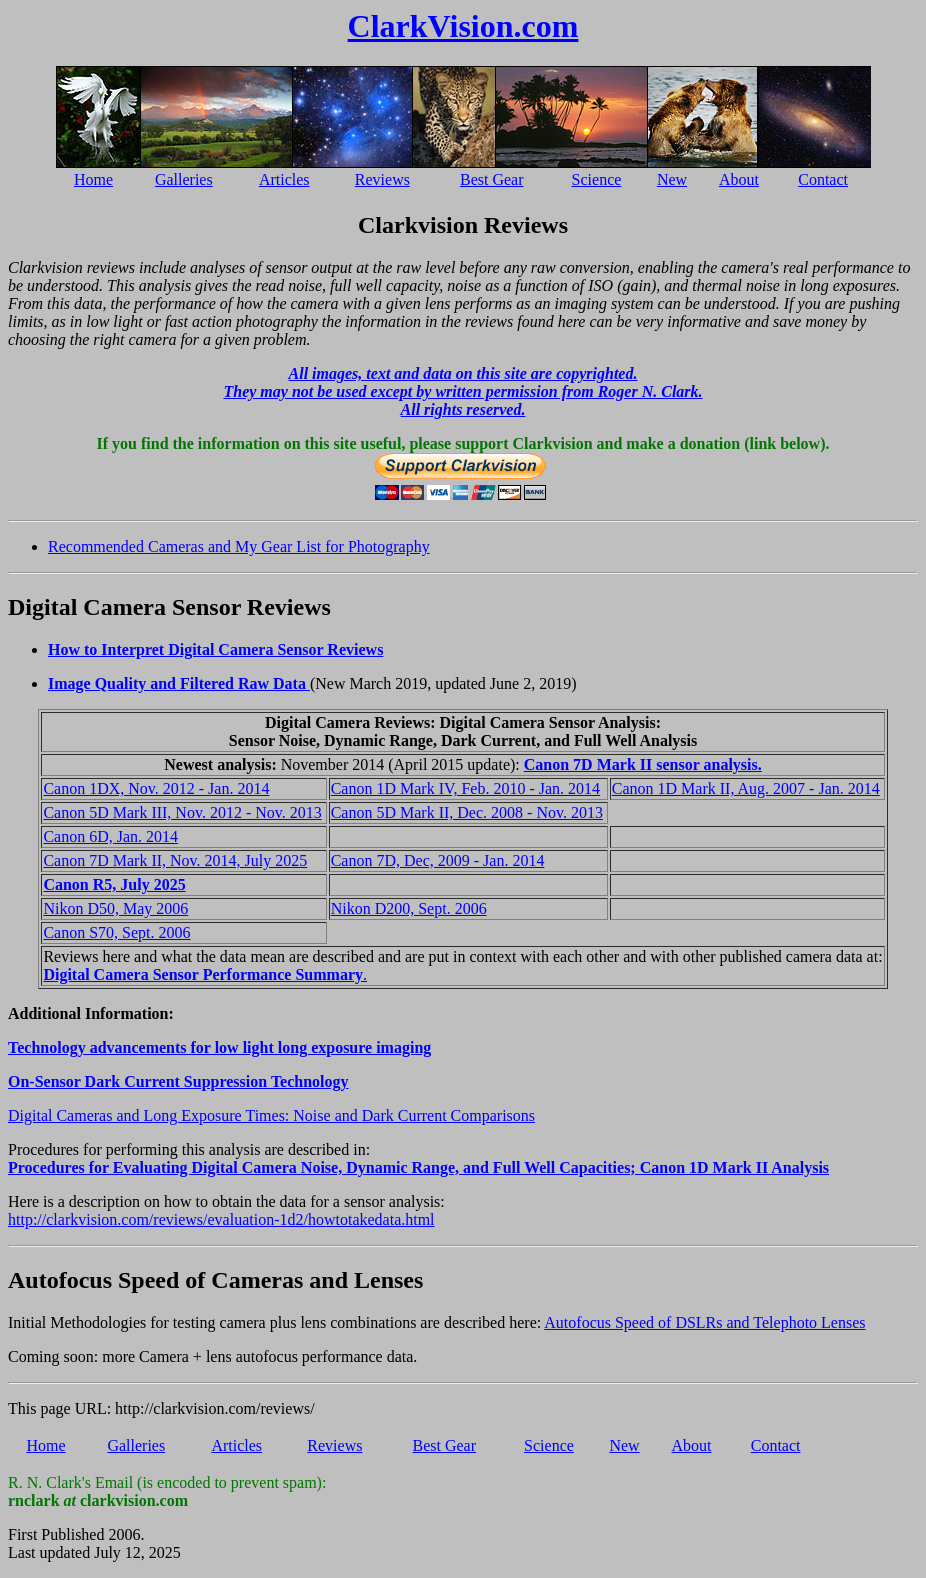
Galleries (184, 179)
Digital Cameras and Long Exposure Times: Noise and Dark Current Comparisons (271, 1115)
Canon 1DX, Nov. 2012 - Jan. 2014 (156, 788)
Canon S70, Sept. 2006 (116, 932)
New (672, 179)
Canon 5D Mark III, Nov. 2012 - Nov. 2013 (182, 812)
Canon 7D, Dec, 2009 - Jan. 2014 (438, 860)
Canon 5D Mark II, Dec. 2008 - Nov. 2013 (467, 812)
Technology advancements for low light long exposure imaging (219, 1047)
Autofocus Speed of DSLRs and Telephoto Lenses (704, 1322)
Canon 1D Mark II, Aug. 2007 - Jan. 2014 (746, 788)
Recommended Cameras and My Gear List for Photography (239, 546)
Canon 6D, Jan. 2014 (110, 836)
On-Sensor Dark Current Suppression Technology (178, 1081)
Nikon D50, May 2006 (115, 908)
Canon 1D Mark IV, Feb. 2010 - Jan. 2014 (465, 788)
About (739, 179)
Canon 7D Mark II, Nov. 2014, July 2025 (175, 860)
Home (93, 179)
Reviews (382, 179)
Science (597, 179)
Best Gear (492, 179)
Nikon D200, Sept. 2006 (409, 908)
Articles (284, 179)
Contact (823, 179)
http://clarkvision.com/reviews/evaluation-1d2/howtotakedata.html (221, 1219)
